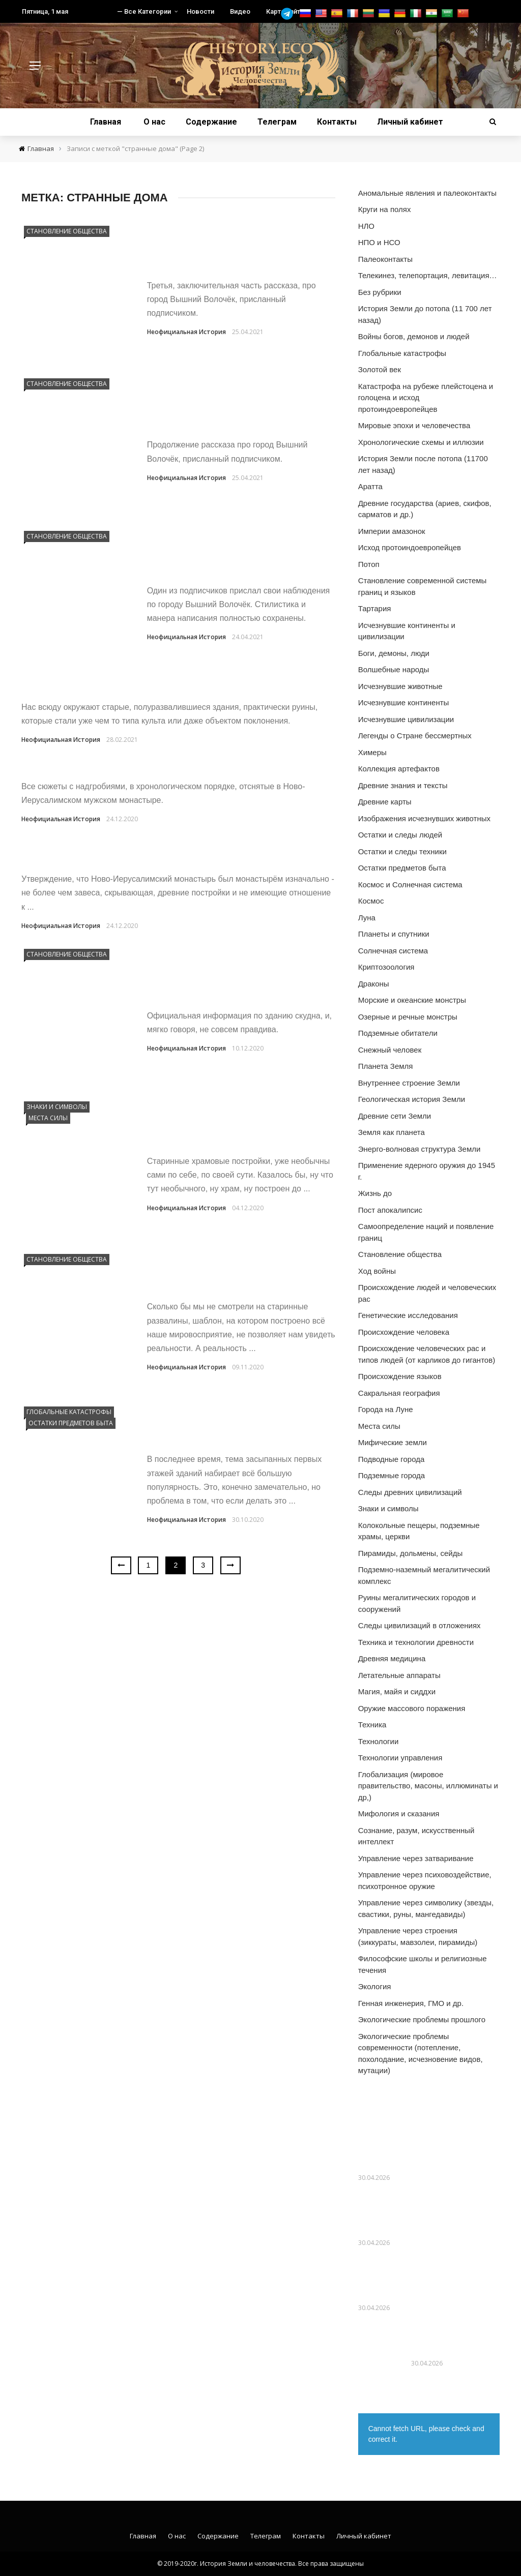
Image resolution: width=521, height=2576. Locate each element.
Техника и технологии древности (416, 1642)
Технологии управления (400, 1757)
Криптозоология (386, 967)
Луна (366, 917)
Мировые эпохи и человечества (414, 425)
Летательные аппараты (399, 1675)
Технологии (378, 1741)
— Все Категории (144, 11)
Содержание (211, 122)
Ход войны (377, 1271)
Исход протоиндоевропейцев (409, 547)
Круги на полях (384, 209)
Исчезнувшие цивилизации (406, 719)
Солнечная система (393, 950)
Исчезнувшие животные (400, 686)
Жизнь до (375, 1193)
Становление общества (66, 231)
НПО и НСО (379, 242)
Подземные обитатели (398, 1033)
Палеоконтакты (385, 259)
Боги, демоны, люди (393, 653)
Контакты (337, 122)
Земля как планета (391, 1132)
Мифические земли (392, 1442)
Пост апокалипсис (390, 1210)
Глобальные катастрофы (68, 1411)
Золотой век (379, 369)
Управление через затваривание (416, 1858)
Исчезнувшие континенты (403, 702)
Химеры (372, 752)
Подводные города (391, 1459)
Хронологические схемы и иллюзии (421, 442)
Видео (240, 11)
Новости (200, 11)
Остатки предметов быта (70, 1423)
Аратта (370, 486)
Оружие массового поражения (412, 1708)
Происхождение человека (403, 1332)
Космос (371, 900)
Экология (374, 1986)
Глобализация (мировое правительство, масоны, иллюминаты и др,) (428, 1786)
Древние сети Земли (394, 1116)
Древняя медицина (392, 1658)
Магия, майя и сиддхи (397, 1691)
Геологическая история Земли (412, 1099)
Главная (105, 122)
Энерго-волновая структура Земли (419, 1149)
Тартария (374, 608)
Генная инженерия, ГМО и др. (411, 2003)
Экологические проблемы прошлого (421, 2019)
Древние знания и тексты (403, 785)
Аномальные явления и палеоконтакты (427, 193)
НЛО (366, 226)
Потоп (369, 564)
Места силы (48, 1118)
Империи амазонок (391, 531)
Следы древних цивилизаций (410, 1492)
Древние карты (385, 801)
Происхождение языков (400, 1376)
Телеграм (277, 122)
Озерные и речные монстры (407, 1016)
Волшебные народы (393, 669)
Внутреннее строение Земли (409, 1083)
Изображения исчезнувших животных (424, 818)
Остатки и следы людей (400, 834)
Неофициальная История (186, 331)
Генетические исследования (408, 1315)
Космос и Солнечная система (410, 884)
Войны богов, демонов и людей (414, 336)
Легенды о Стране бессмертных (415, 735)
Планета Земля (385, 1066)
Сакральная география (399, 1393)
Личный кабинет (410, 122)
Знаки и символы (56, 1106)
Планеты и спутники (393, 934)
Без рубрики (379, 292)
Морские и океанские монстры (412, 1000)
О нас (154, 122)
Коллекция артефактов (399, 768)
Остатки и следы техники (402, 851)
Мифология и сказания (399, 1813)
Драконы (373, 983)
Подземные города (391, 1475)
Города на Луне (385, 1409)
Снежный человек (390, 1049)
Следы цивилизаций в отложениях (419, 1625)
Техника (372, 1724)
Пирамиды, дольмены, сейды (410, 1553)
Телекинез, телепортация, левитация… (427, 275)
